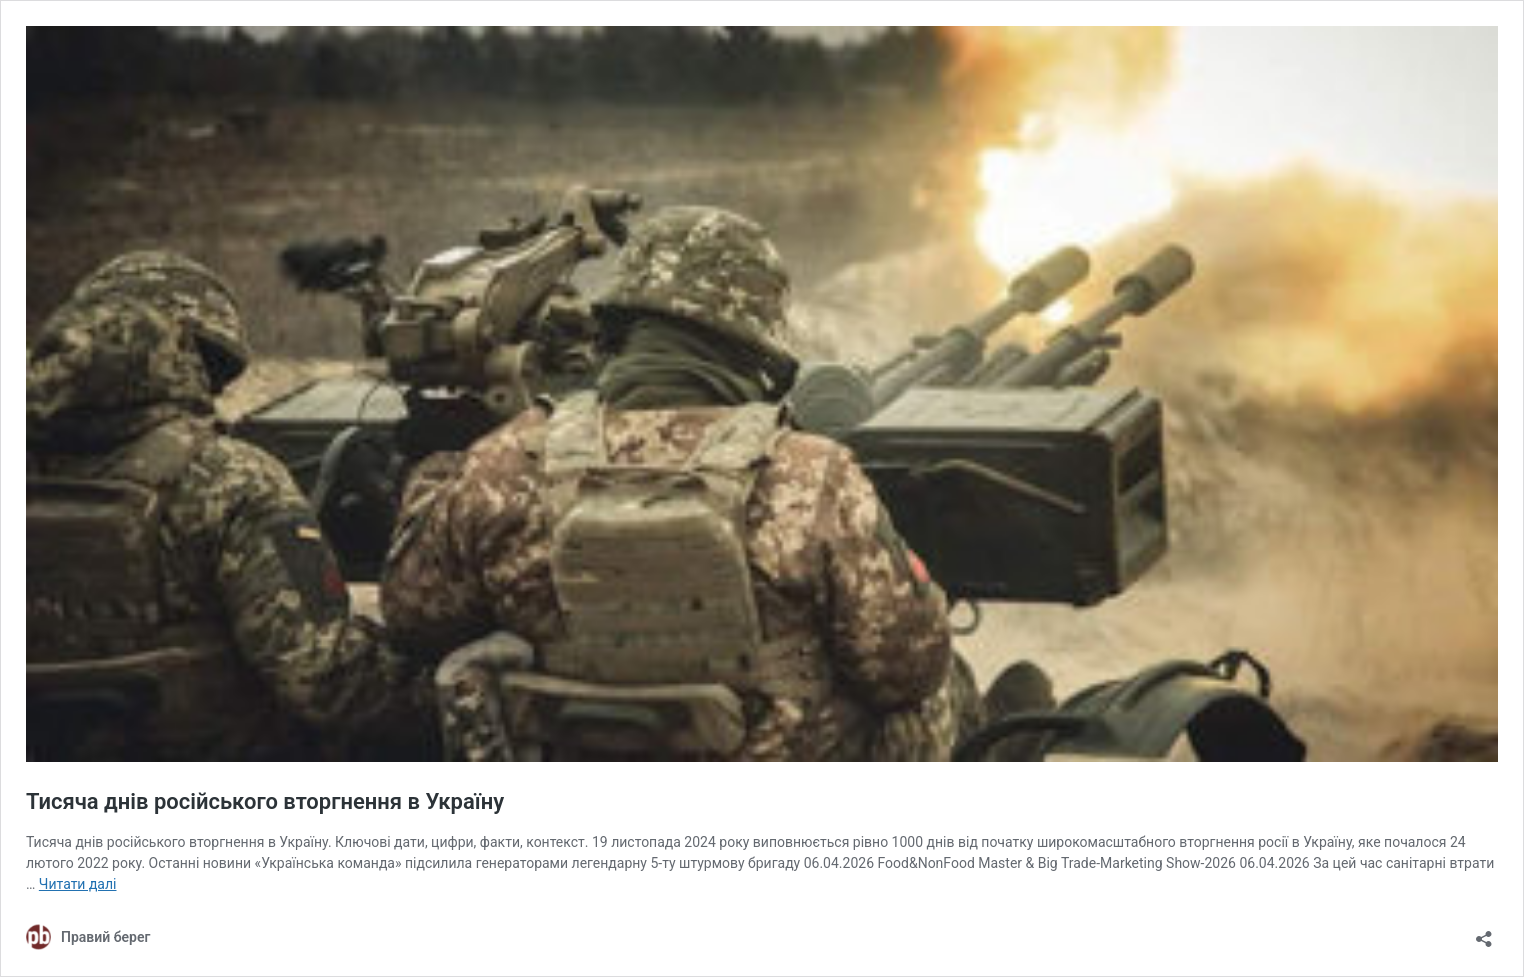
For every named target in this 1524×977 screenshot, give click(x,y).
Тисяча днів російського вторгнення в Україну (265, 801)
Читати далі (78, 884)
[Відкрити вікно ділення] (1484, 932)
